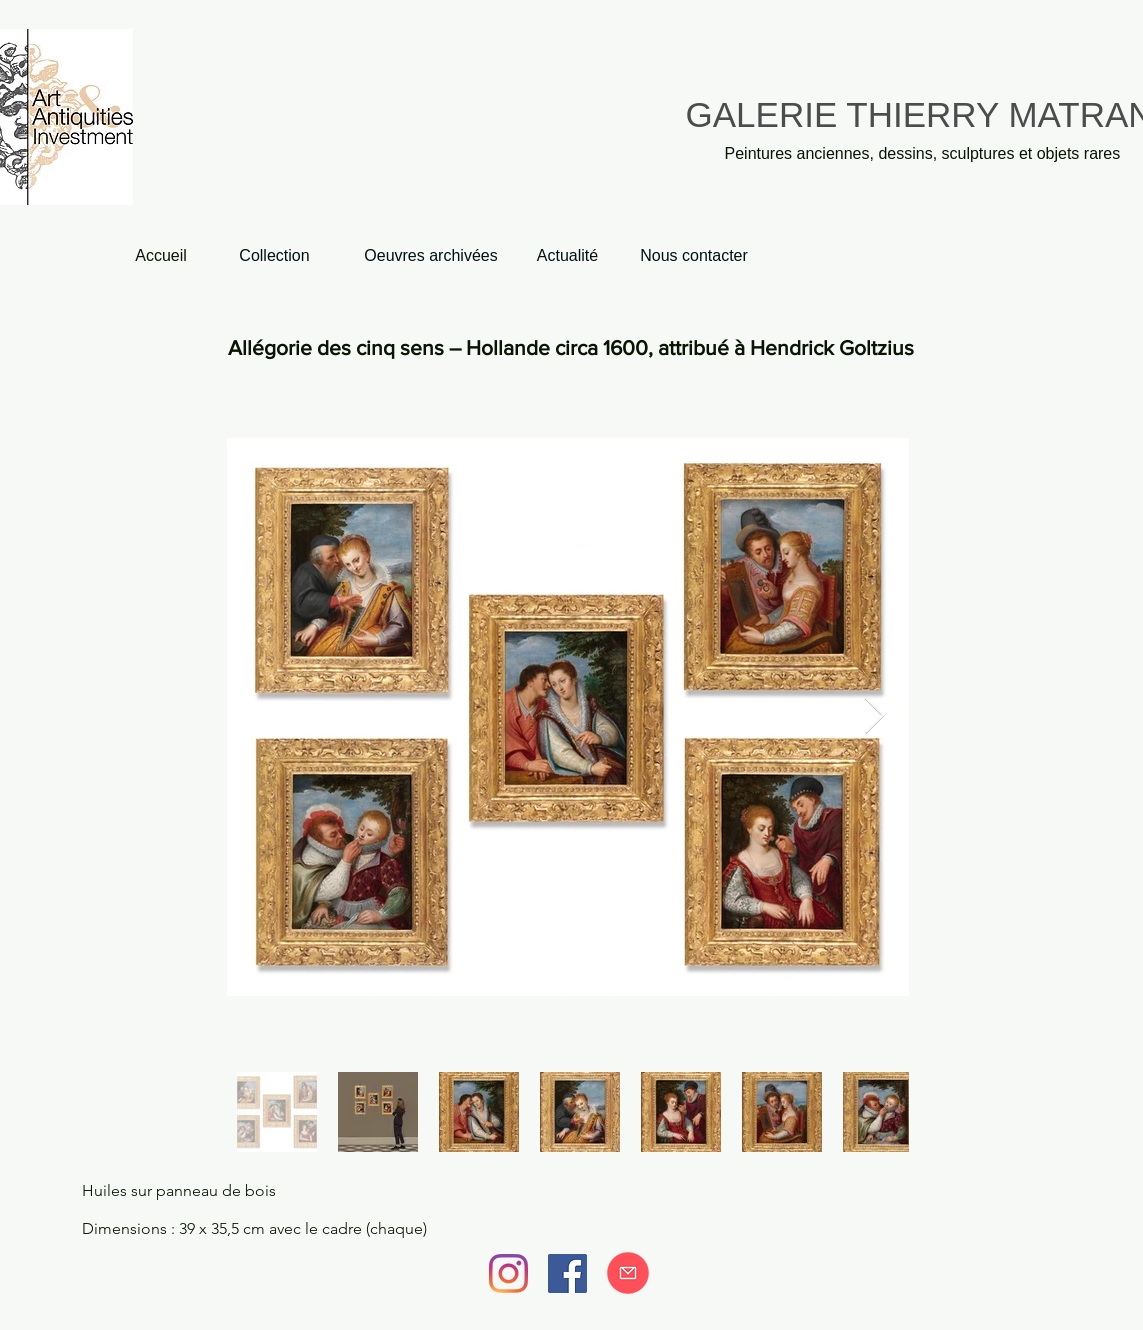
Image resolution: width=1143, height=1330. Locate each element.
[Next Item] (874, 716)
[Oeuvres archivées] (431, 256)
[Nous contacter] (694, 256)
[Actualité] (568, 256)
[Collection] (275, 256)
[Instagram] (508, 1273)
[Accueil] (161, 256)
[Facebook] (567, 1273)
